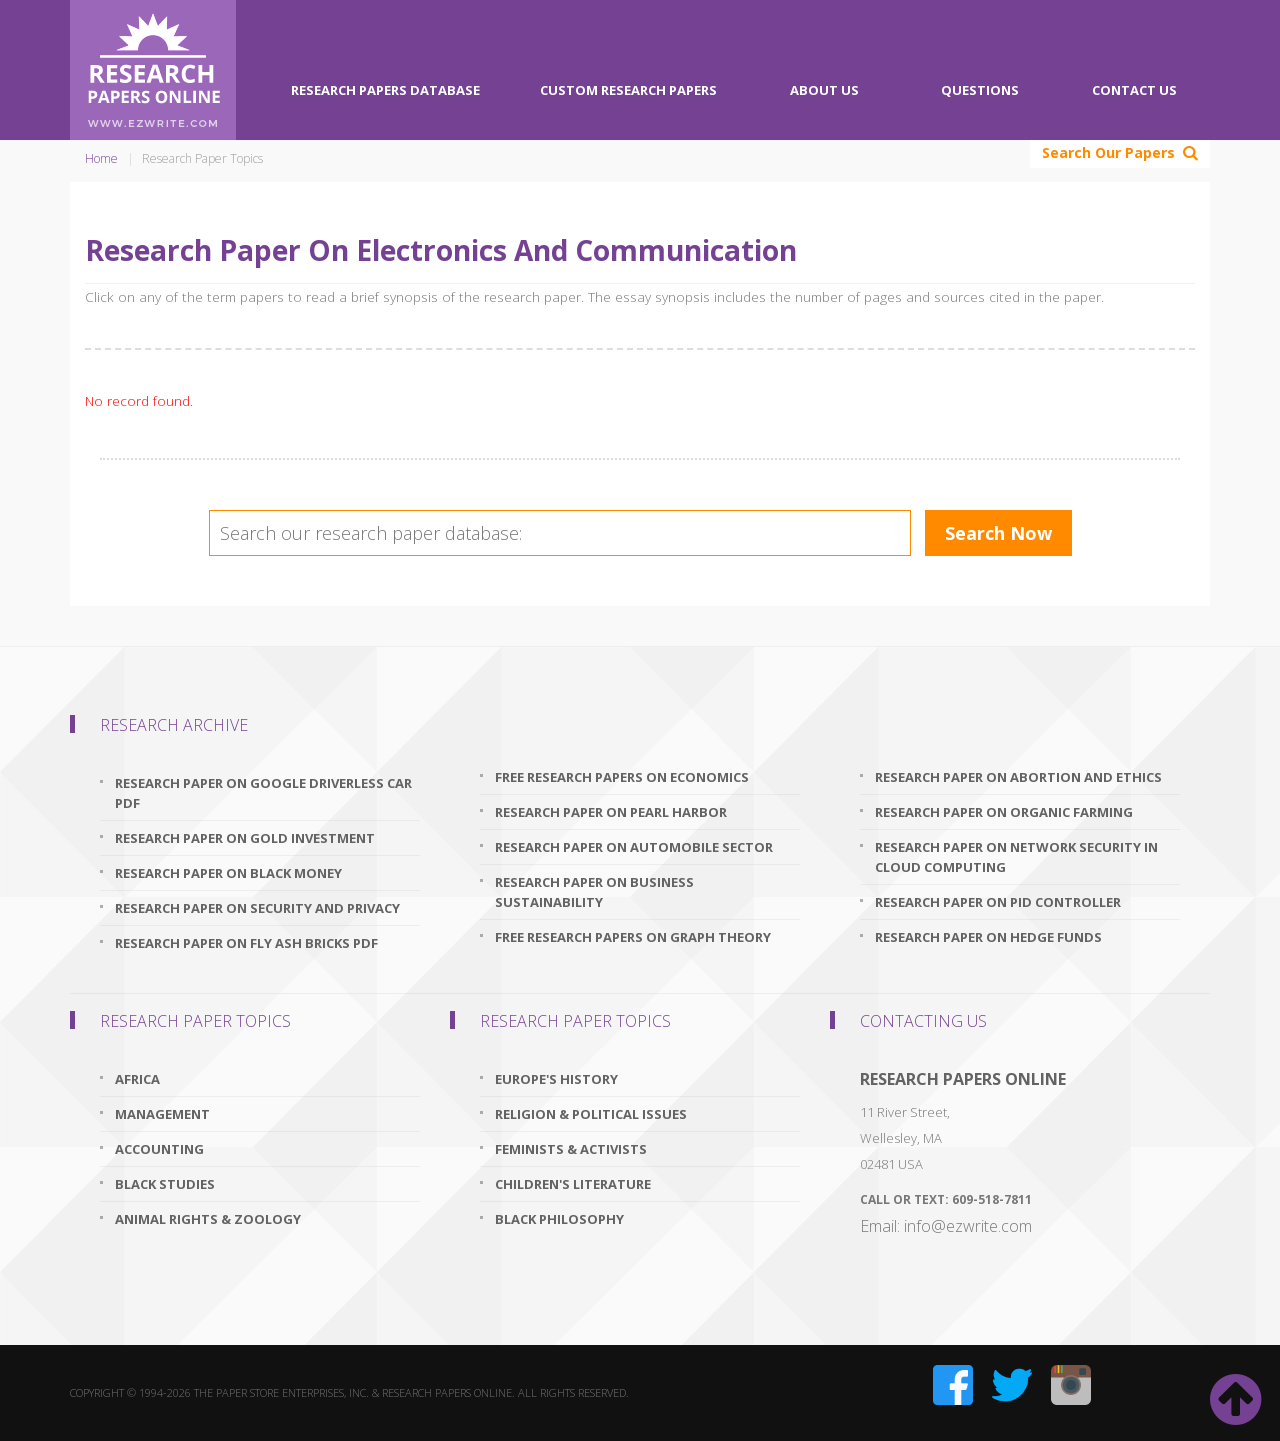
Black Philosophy (559, 1219)
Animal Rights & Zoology (208, 1219)
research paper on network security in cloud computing (1016, 857)
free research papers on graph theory (633, 937)
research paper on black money (228, 873)
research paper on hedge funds (988, 937)
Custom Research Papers (628, 90)
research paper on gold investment (245, 838)
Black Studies (165, 1184)
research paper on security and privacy (257, 908)
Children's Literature (573, 1184)
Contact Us (1134, 90)
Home (101, 158)
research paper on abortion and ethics (1018, 777)
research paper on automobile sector (634, 847)
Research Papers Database (385, 90)
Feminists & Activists (571, 1149)
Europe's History (556, 1079)
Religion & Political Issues (591, 1114)
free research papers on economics (622, 777)
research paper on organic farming (1004, 812)
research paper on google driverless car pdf (263, 793)
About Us (824, 90)
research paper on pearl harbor (611, 812)
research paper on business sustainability (594, 892)
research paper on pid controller (998, 902)
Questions (980, 90)
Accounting (159, 1149)
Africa (137, 1079)
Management (162, 1114)
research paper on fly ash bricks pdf (246, 943)
